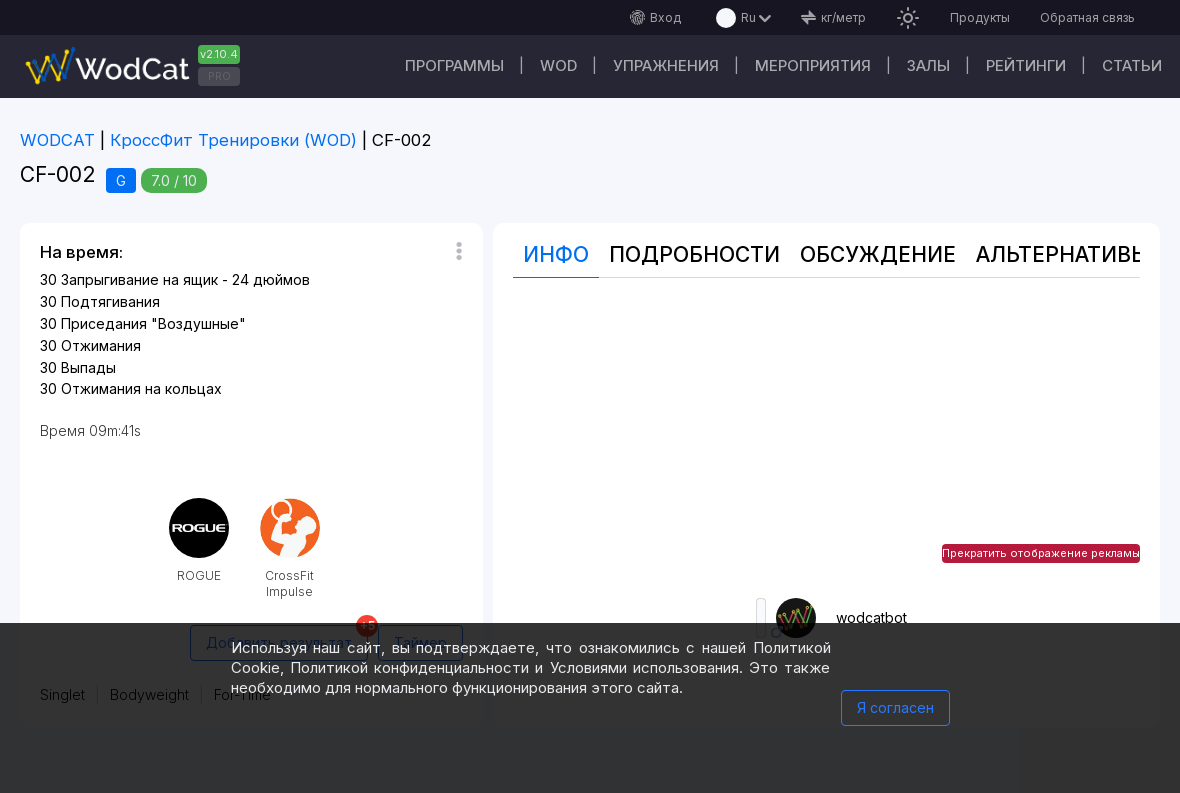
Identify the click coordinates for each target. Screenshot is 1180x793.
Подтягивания (110, 301)
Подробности (694, 254)
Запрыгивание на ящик (139, 279)
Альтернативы (1063, 254)
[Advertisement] (826, 438)
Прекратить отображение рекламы (1041, 553)
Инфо (556, 254)
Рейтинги (1026, 65)
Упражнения (666, 65)
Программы (454, 65)
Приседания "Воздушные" (153, 323)
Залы (928, 65)
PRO (219, 76)
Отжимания (101, 345)
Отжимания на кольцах (141, 388)
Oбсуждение (878, 254)
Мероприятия (813, 65)
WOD (558, 65)
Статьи (1132, 65)
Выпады (88, 367)
